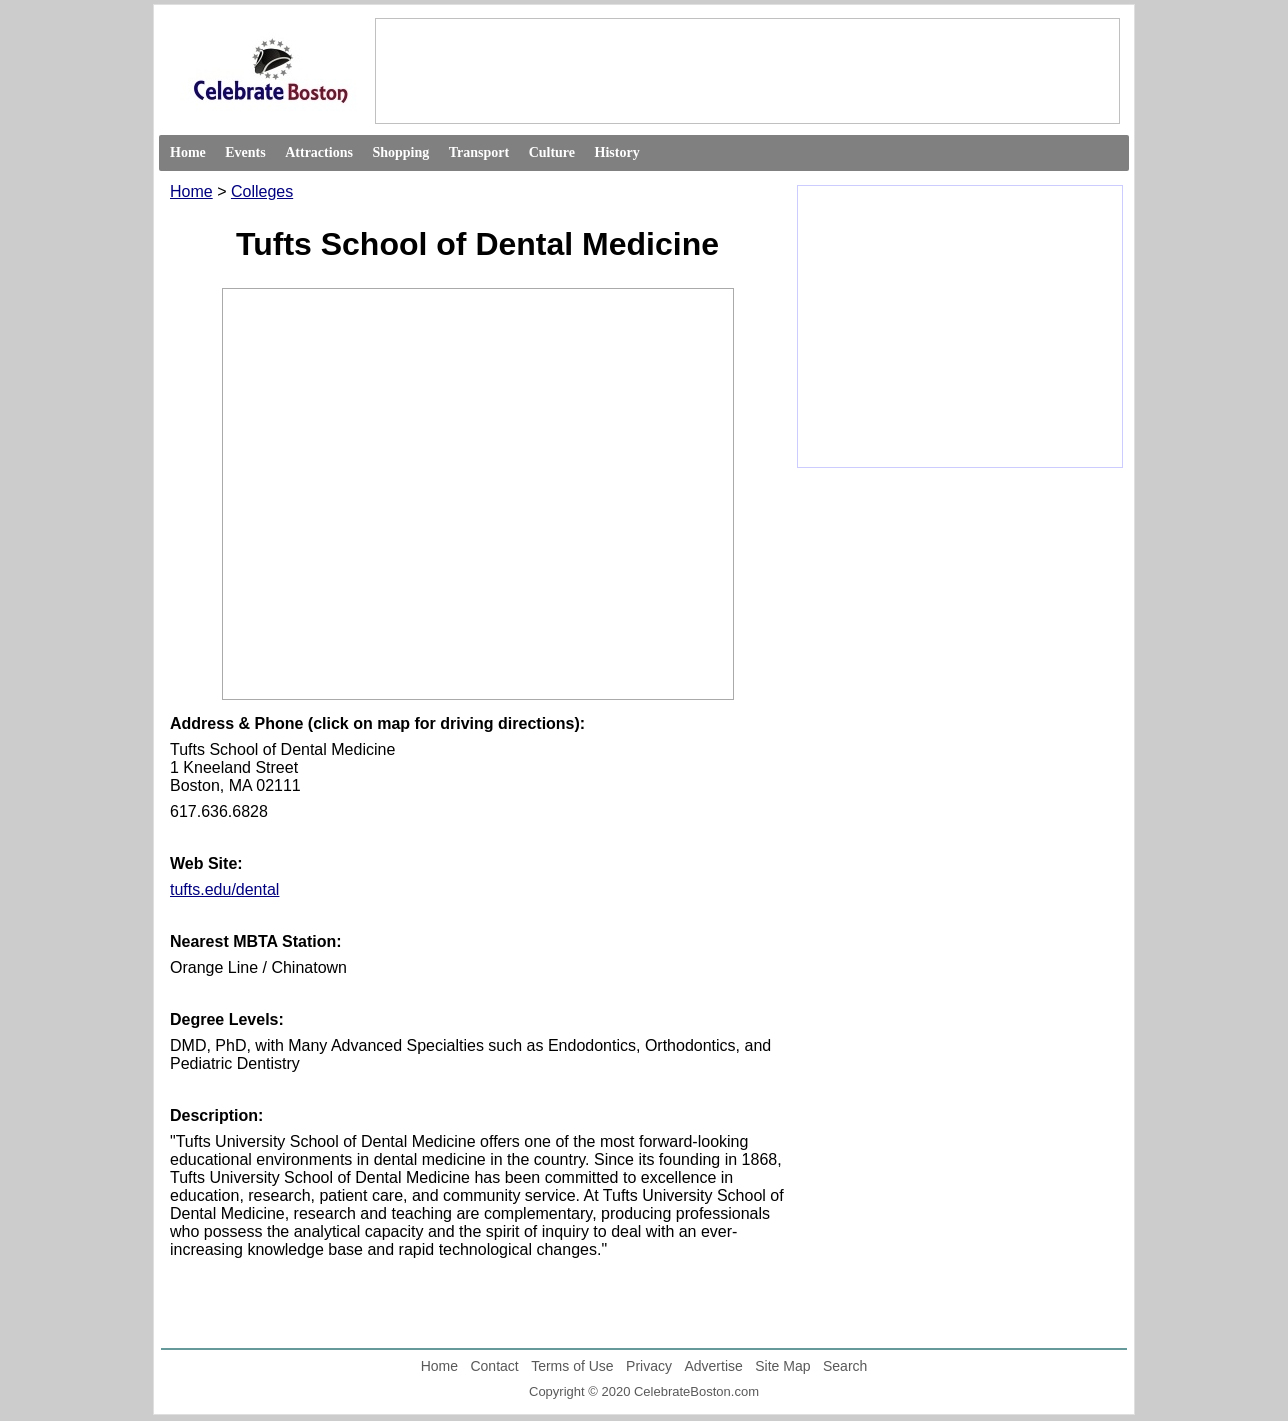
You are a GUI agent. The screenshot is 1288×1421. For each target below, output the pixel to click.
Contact (494, 1366)
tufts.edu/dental (224, 889)
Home (188, 152)
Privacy (649, 1366)
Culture (552, 152)
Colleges (262, 191)
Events (245, 152)
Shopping (400, 152)
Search (845, 1366)
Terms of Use (572, 1366)
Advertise (713, 1366)
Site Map (782, 1366)
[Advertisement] (746, 70)
